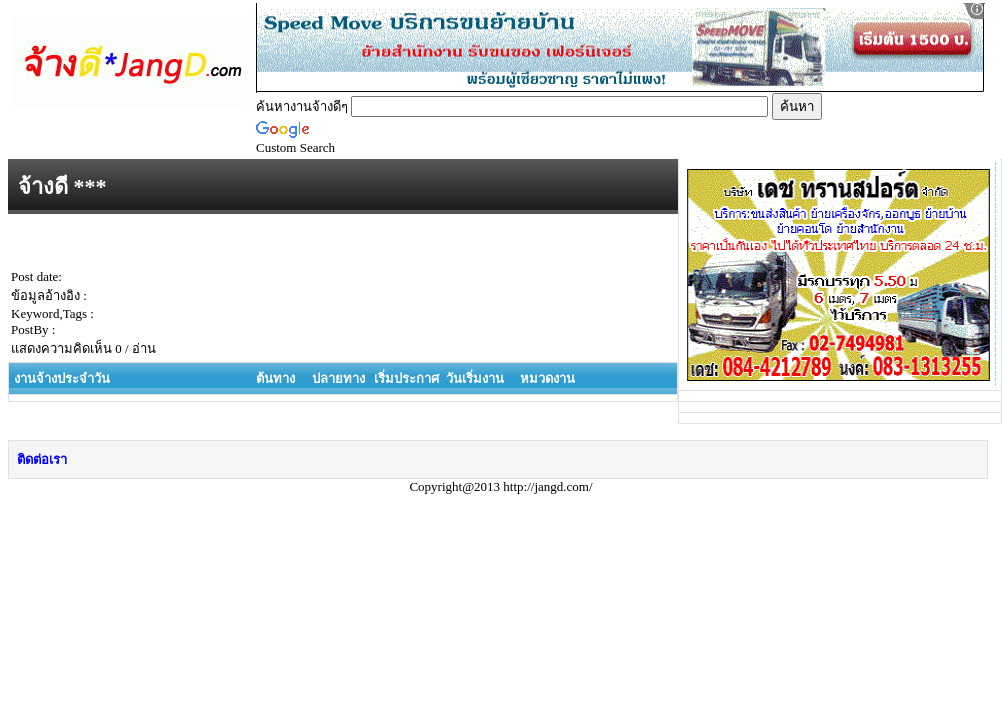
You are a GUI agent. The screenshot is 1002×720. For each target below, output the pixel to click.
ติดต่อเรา (42, 459)
